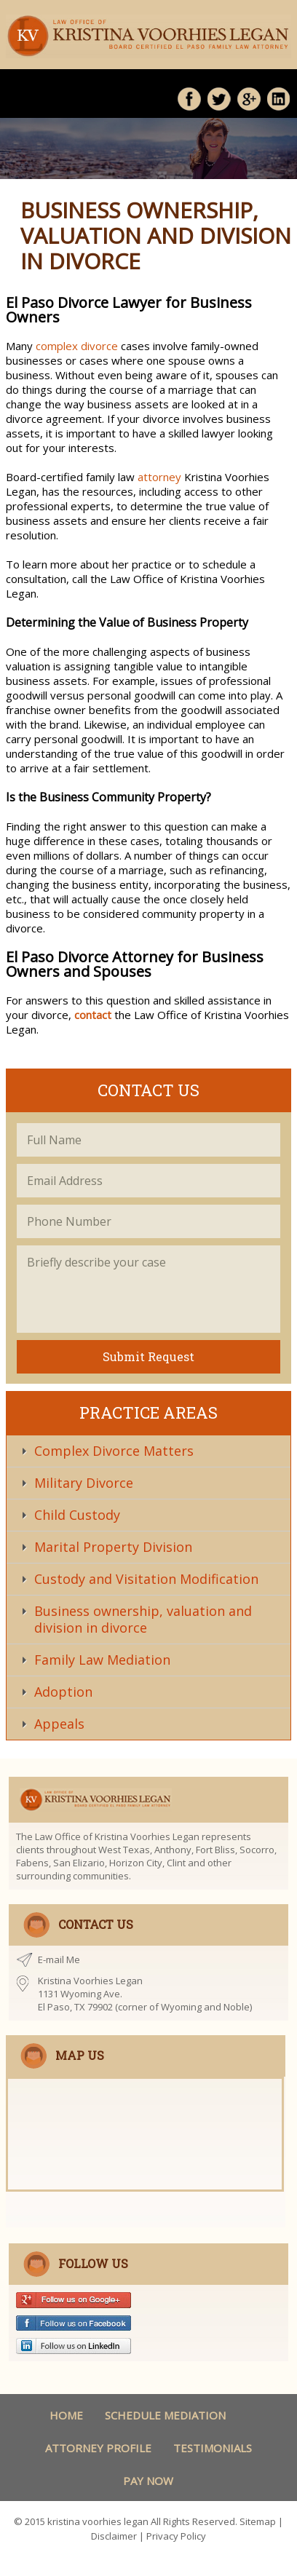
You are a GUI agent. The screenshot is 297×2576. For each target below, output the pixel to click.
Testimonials (212, 2448)
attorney (159, 476)
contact (92, 1014)
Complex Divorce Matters (114, 1450)
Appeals (59, 1723)
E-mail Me (59, 1959)
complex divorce (77, 345)
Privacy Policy (176, 2536)
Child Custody (77, 1514)
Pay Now (148, 2480)
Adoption (63, 1691)
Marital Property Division (113, 1546)
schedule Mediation (165, 2415)
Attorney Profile (98, 2448)
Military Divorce (83, 1482)
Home (66, 2415)
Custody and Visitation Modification (146, 1579)
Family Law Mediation (102, 1659)
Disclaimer (114, 2536)
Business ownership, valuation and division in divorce (143, 1619)
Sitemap (257, 2521)
